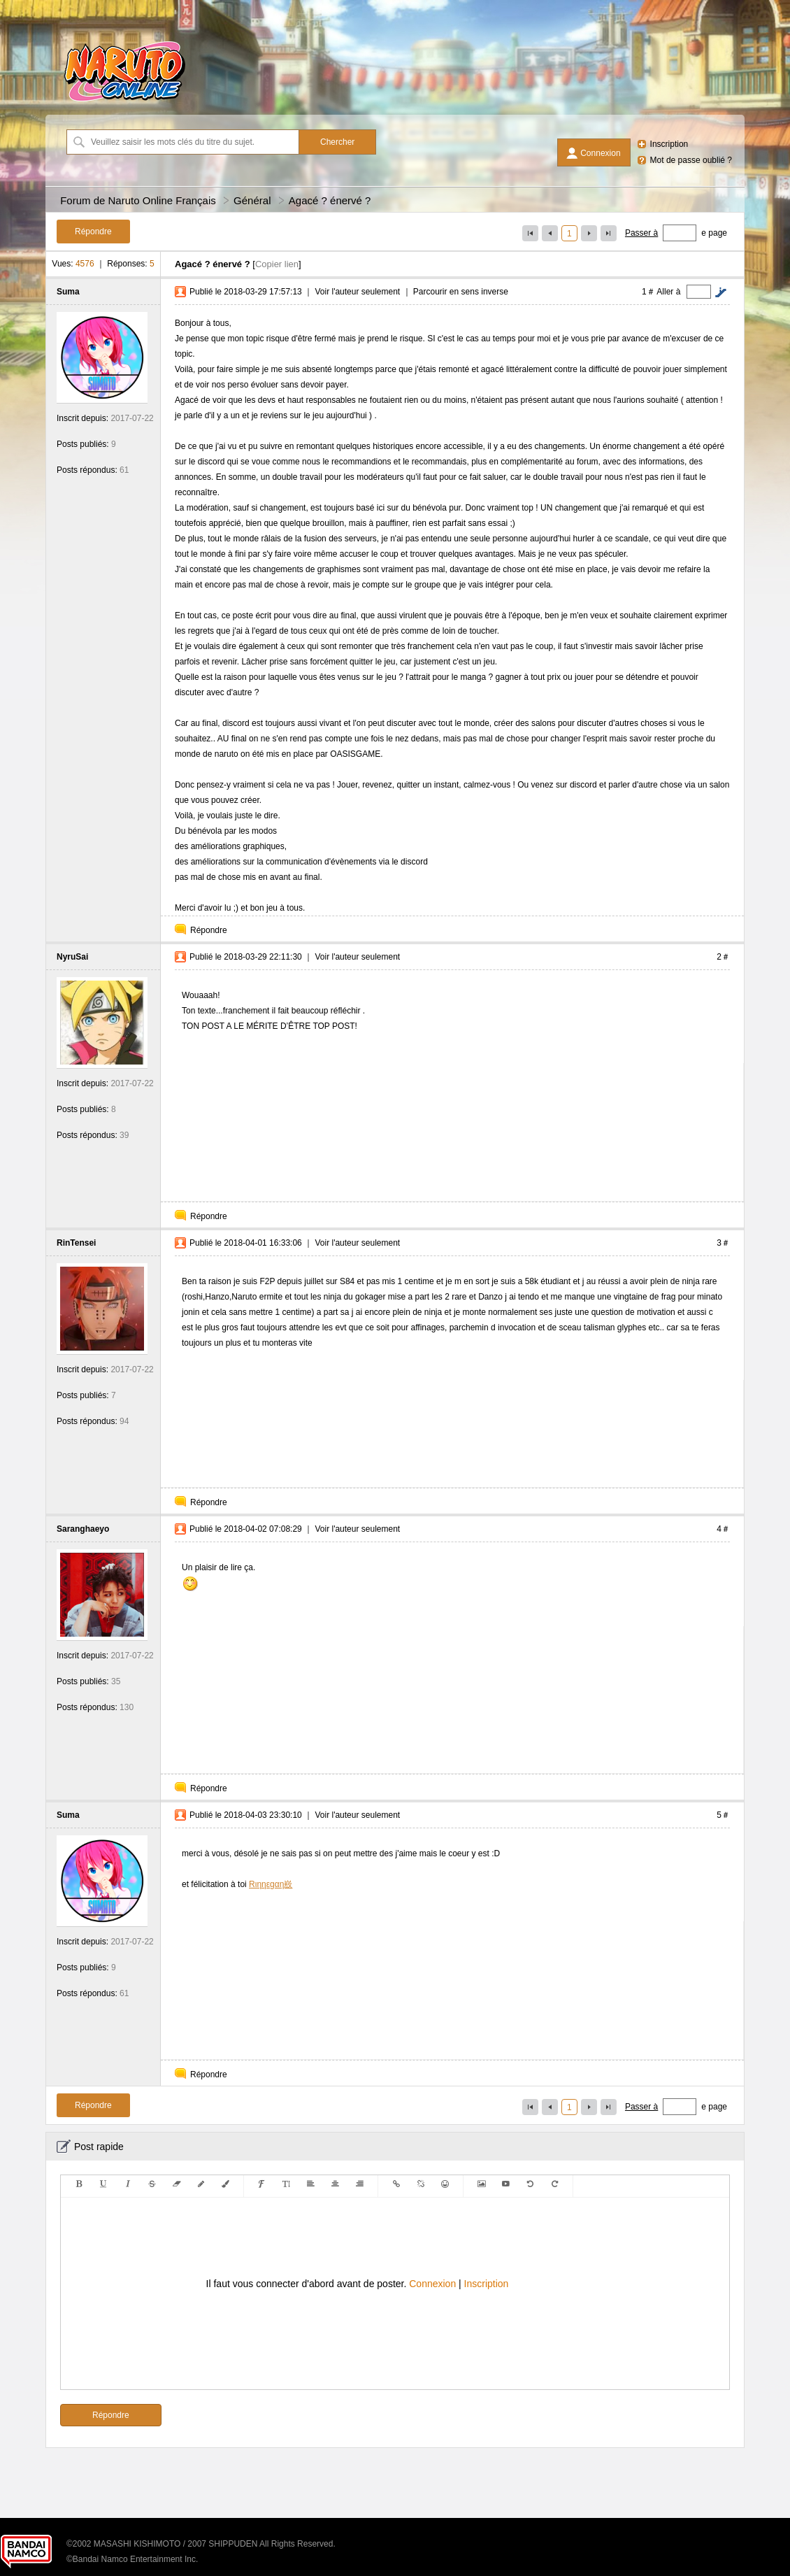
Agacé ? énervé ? (330, 200)
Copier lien (277, 264)
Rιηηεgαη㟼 (270, 1884)
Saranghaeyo (83, 1529)
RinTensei (76, 1243)
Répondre (208, 930)
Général (252, 200)
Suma (68, 292)
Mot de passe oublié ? (691, 160)
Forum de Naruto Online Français (138, 200)
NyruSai (72, 957)
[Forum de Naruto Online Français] (124, 101)
